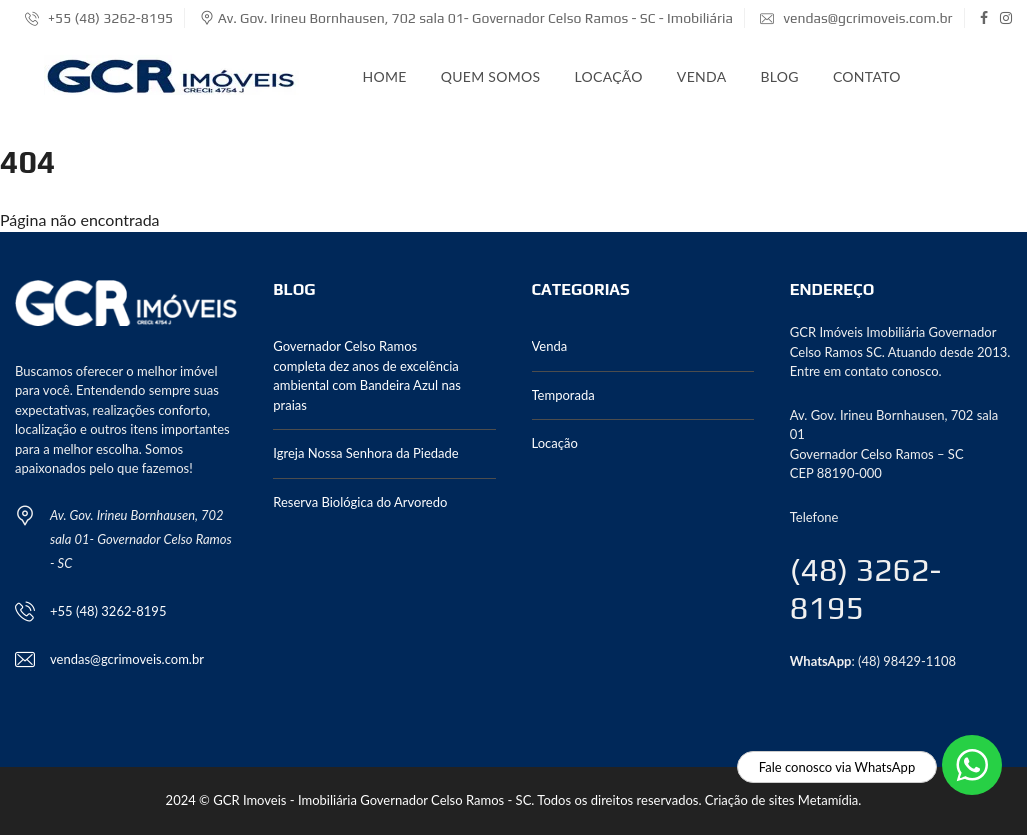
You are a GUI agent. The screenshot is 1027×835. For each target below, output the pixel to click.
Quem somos (491, 76)
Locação (608, 76)
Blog (779, 76)
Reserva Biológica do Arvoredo (360, 502)
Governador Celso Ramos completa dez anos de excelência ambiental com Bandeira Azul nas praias (367, 375)
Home (385, 76)
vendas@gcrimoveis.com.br (856, 18)
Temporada (563, 395)
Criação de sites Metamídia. (783, 800)
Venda (702, 76)
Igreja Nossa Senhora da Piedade (365, 453)
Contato (867, 76)
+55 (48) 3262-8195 (99, 18)
